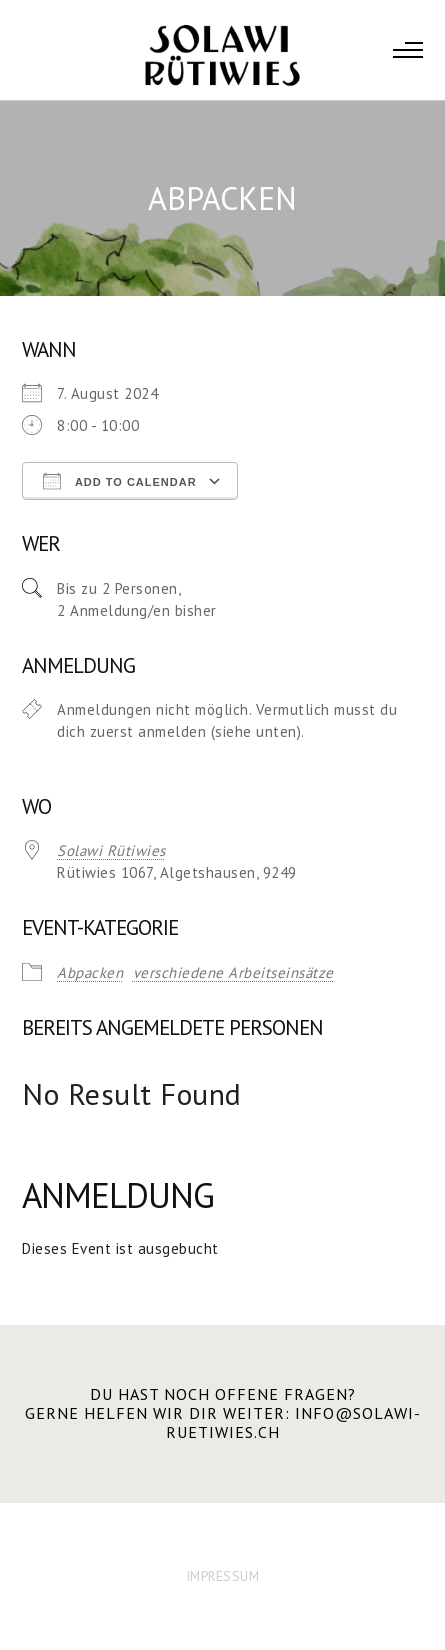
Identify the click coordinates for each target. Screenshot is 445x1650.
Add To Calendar (119, 481)
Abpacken (90, 972)
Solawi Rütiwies (111, 850)
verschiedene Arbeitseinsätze (233, 972)
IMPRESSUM (223, 1576)
